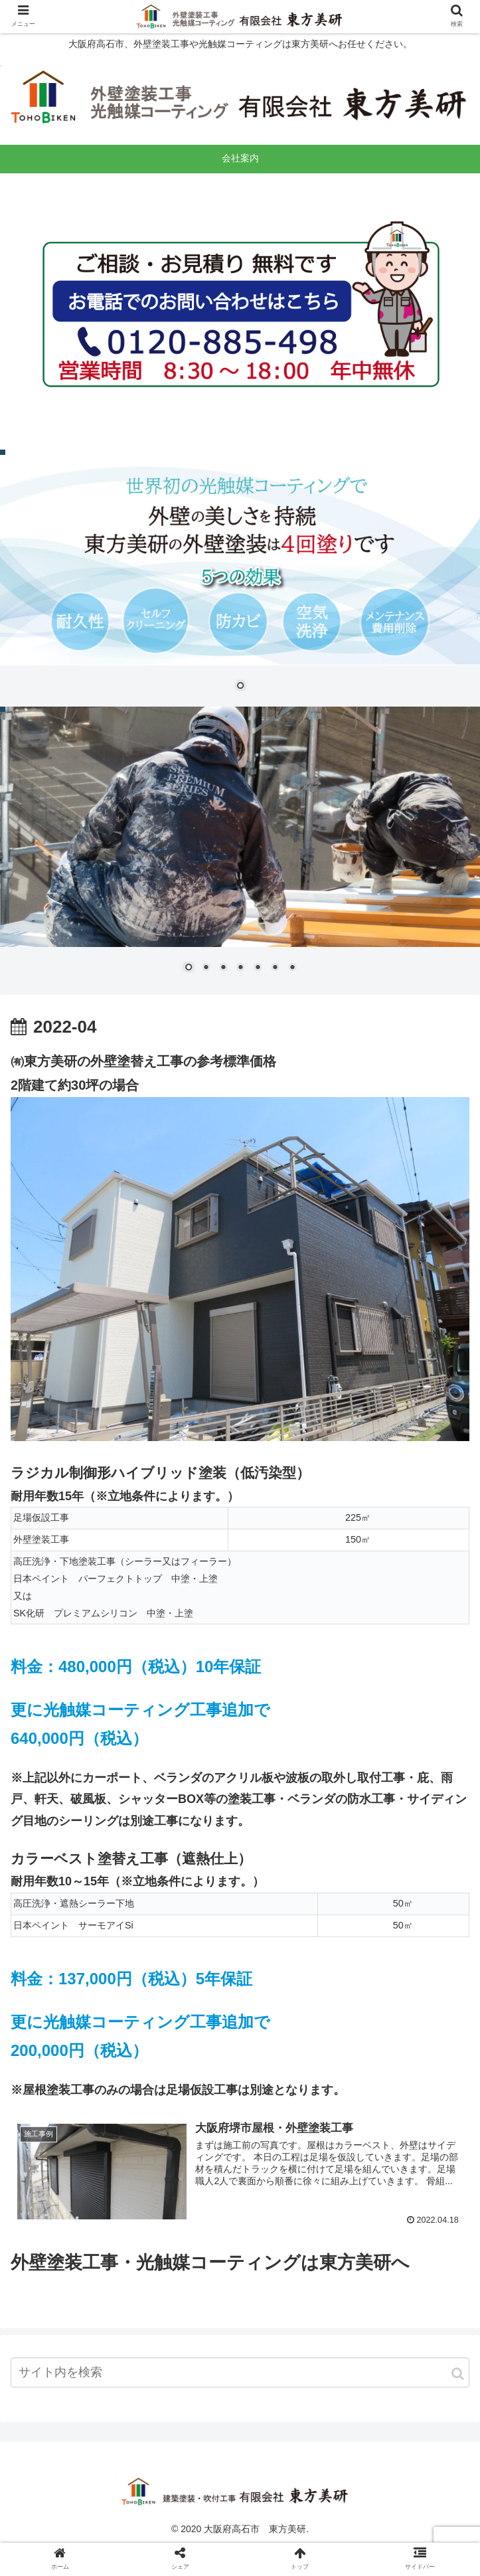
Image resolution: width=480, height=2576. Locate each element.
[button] (457, 2374)
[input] (240, 2372)
